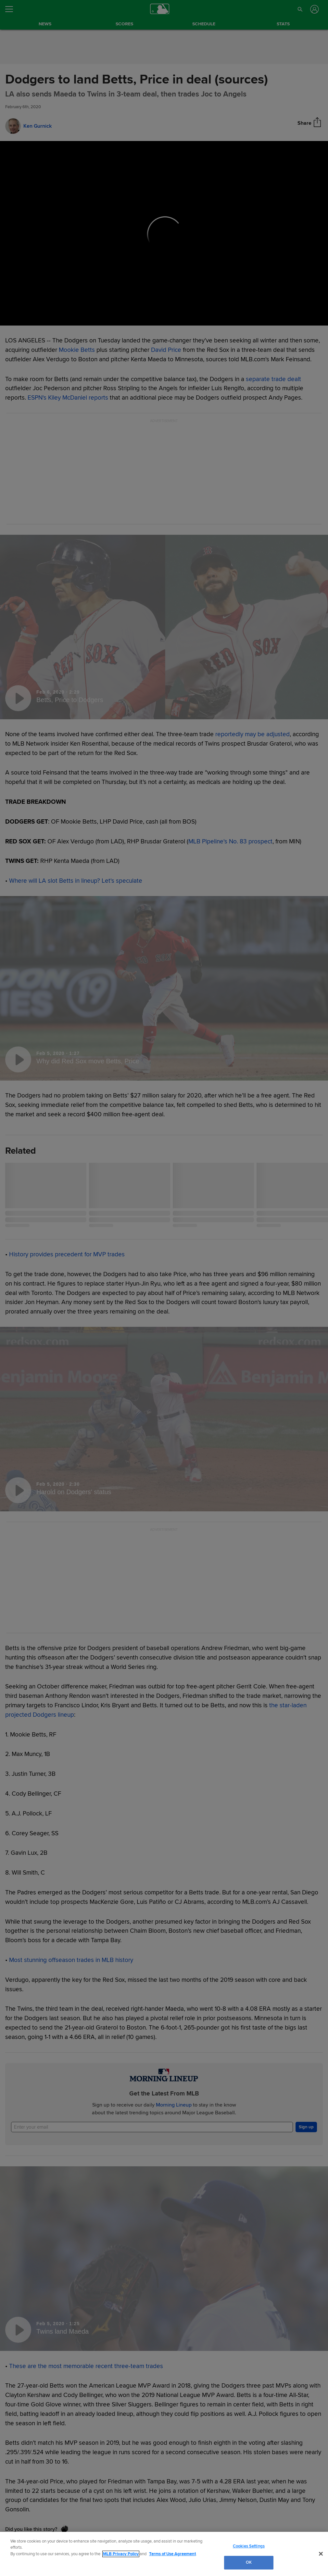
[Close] (321, 2553)
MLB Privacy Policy (121, 2554)
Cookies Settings (249, 2546)
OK (249, 2562)
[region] (164, 2554)
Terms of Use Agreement (172, 2554)
